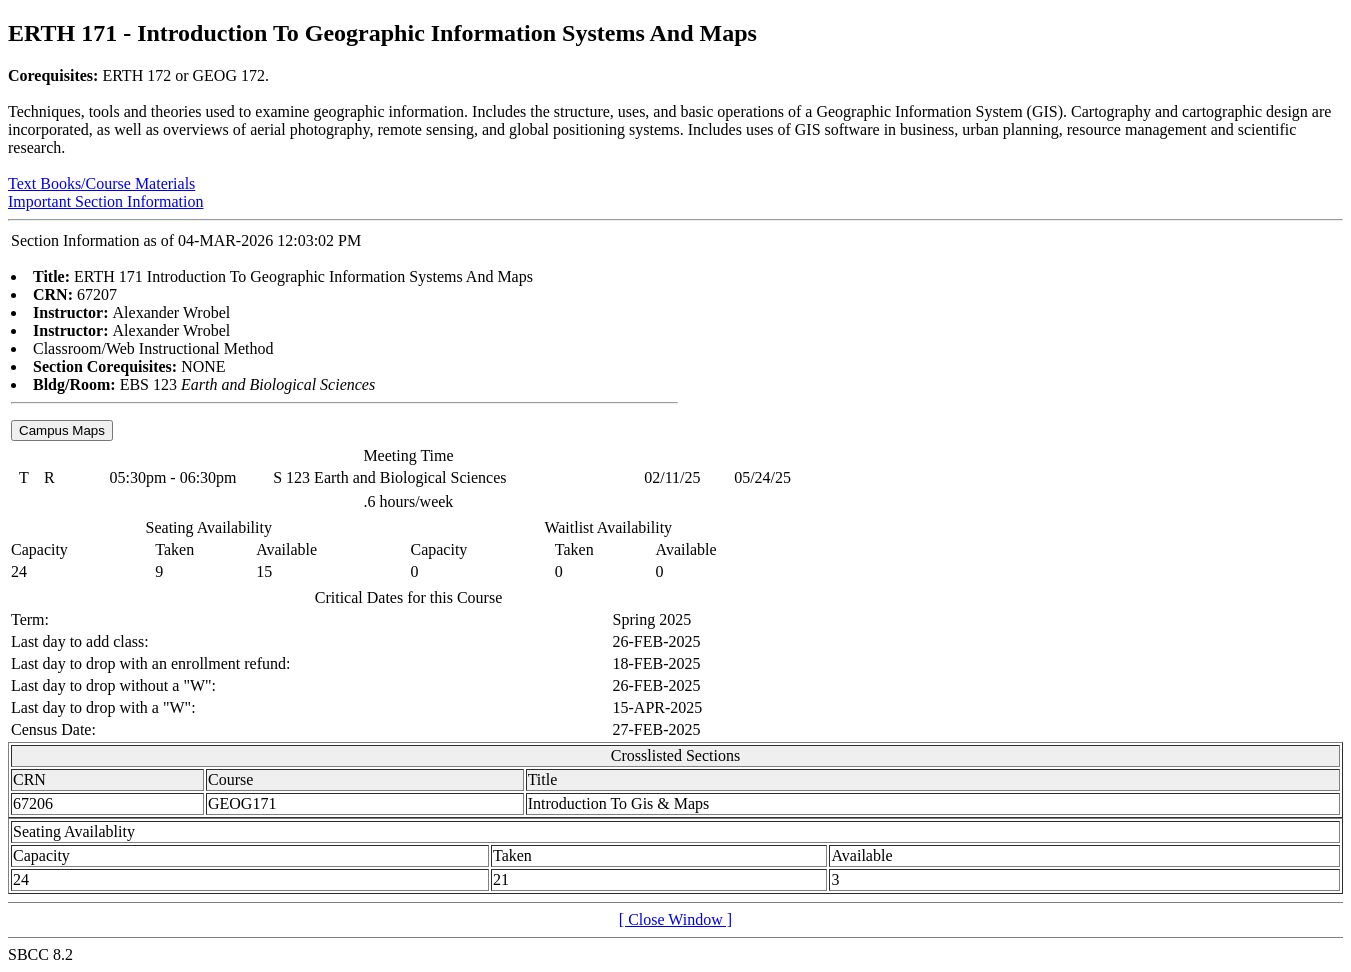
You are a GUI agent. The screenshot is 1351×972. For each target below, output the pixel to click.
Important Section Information (106, 201)
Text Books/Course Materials (101, 183)
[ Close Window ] (675, 919)
